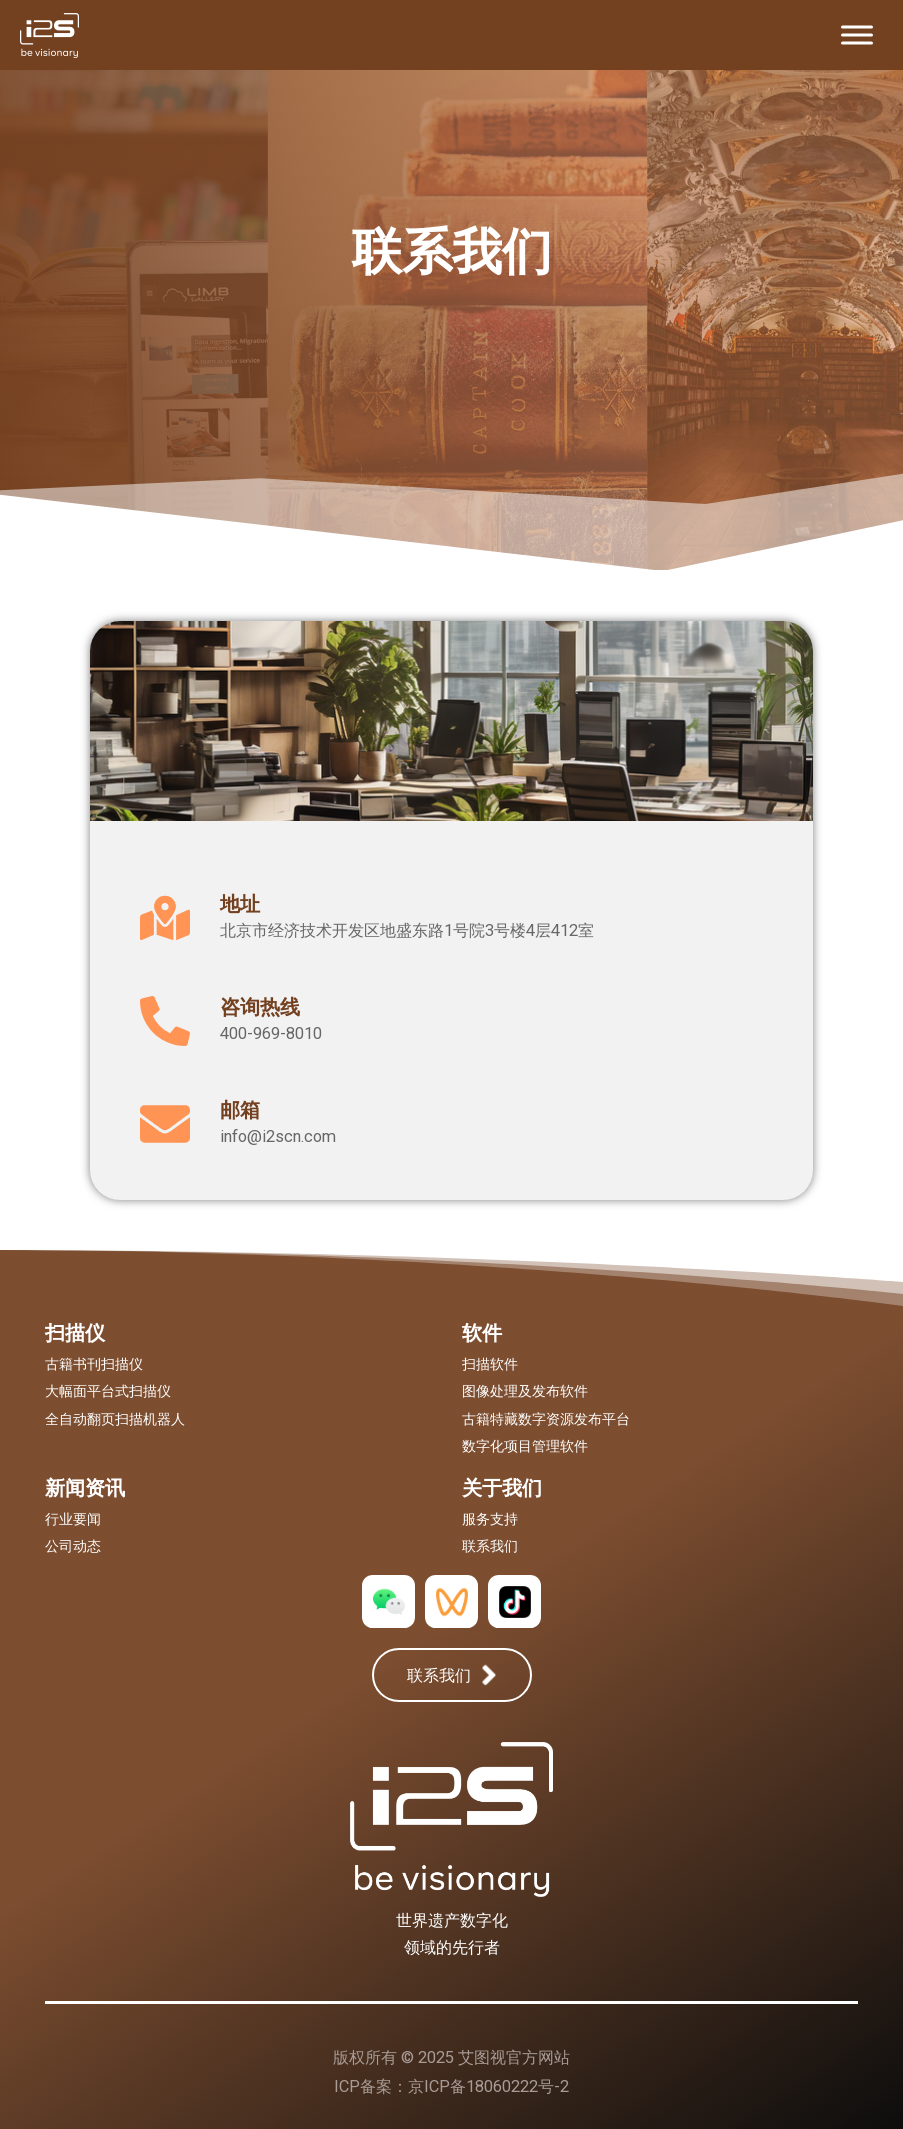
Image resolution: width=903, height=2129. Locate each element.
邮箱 (240, 1110)
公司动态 (73, 1546)
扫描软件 (490, 1364)
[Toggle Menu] (857, 34)
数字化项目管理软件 (525, 1446)
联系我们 (490, 1546)
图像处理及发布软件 (525, 1391)
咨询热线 (260, 1007)
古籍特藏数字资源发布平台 (546, 1419)
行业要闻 (73, 1519)
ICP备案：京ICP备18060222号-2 (451, 2086)
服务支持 (490, 1519)
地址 (240, 904)
